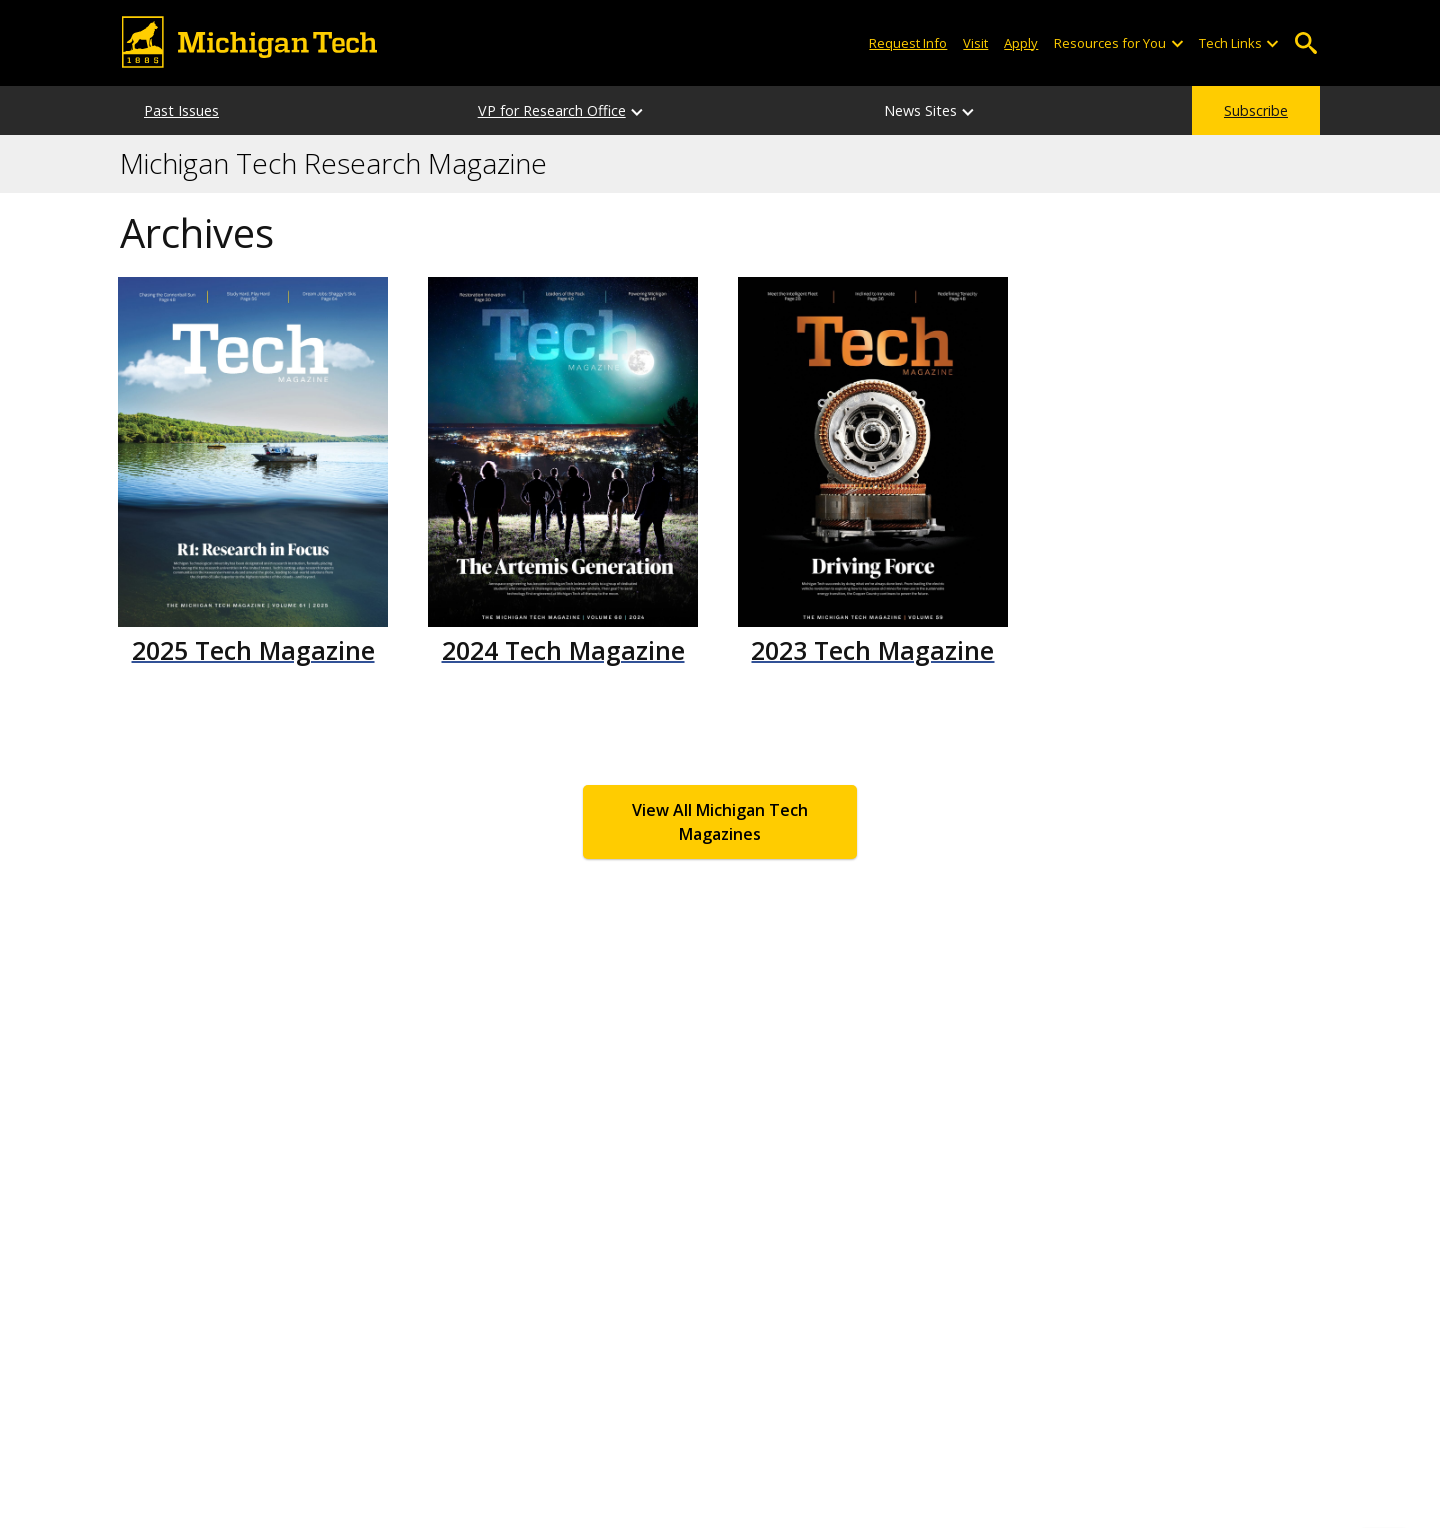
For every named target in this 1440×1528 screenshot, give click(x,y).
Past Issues (181, 110)
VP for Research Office (552, 110)
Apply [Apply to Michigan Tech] (1021, 43)
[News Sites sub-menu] (969, 110)
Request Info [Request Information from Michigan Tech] (908, 43)
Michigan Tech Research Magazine (333, 164)
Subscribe (1256, 110)
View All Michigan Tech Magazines (720, 822)
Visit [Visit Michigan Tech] (975, 43)
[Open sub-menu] (1176, 43)
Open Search (1305, 43)
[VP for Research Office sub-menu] (638, 110)
